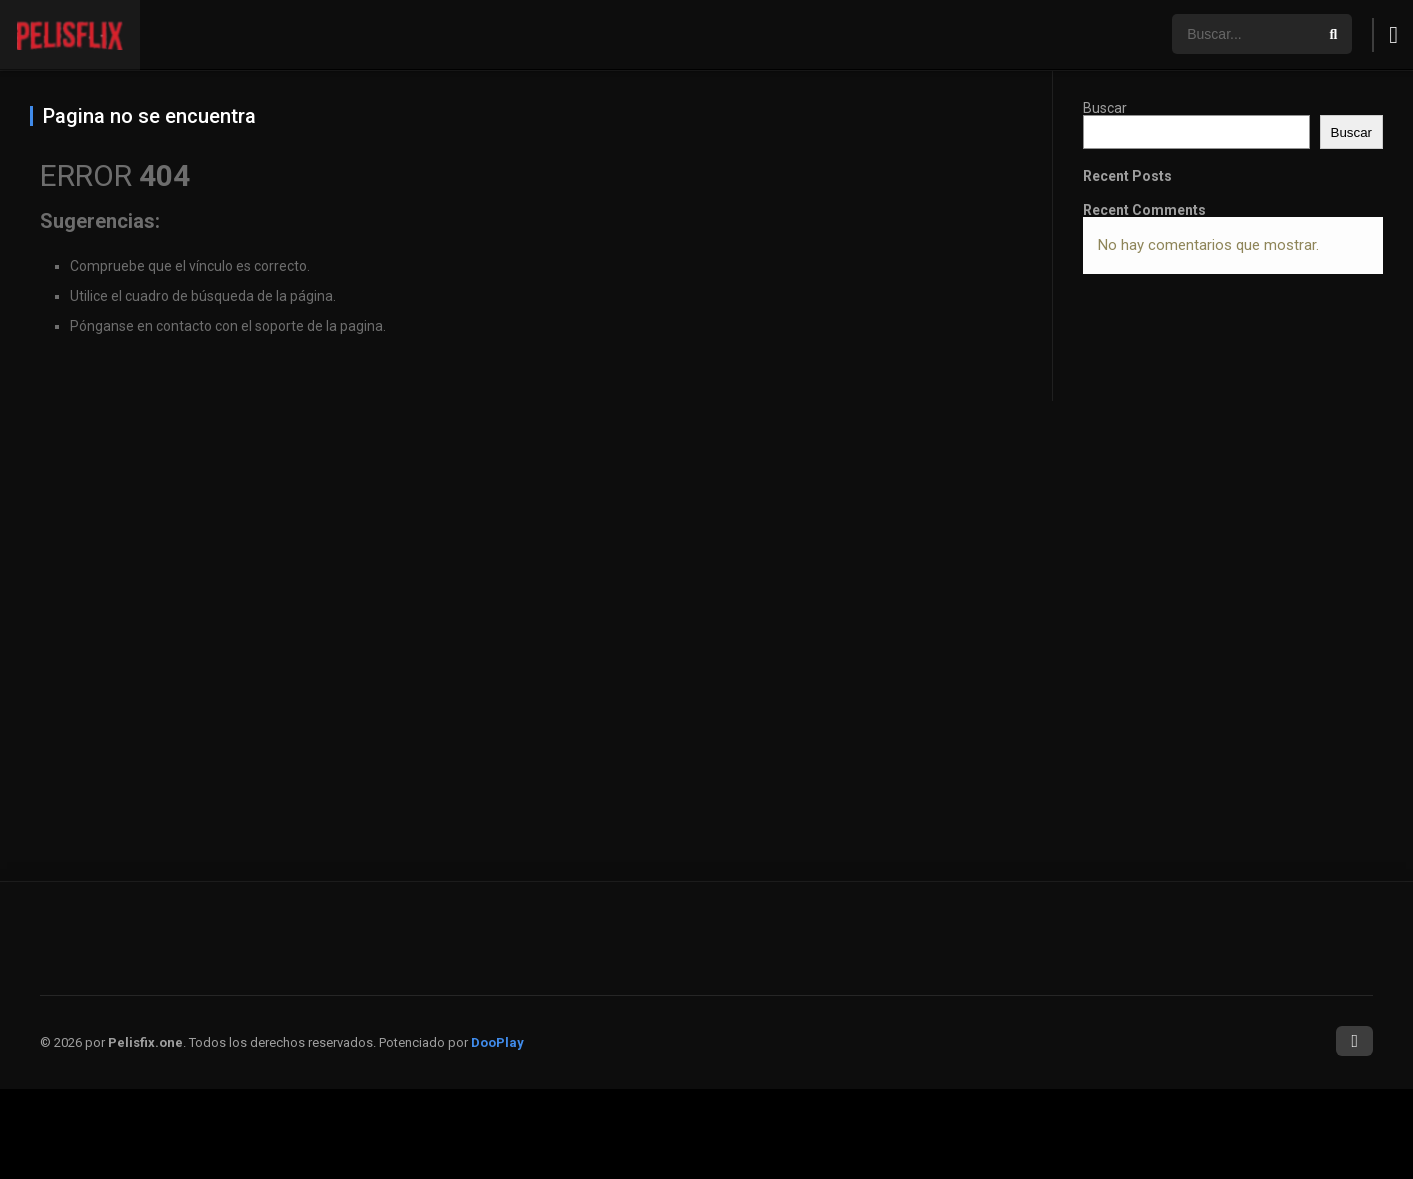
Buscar (1105, 108)
